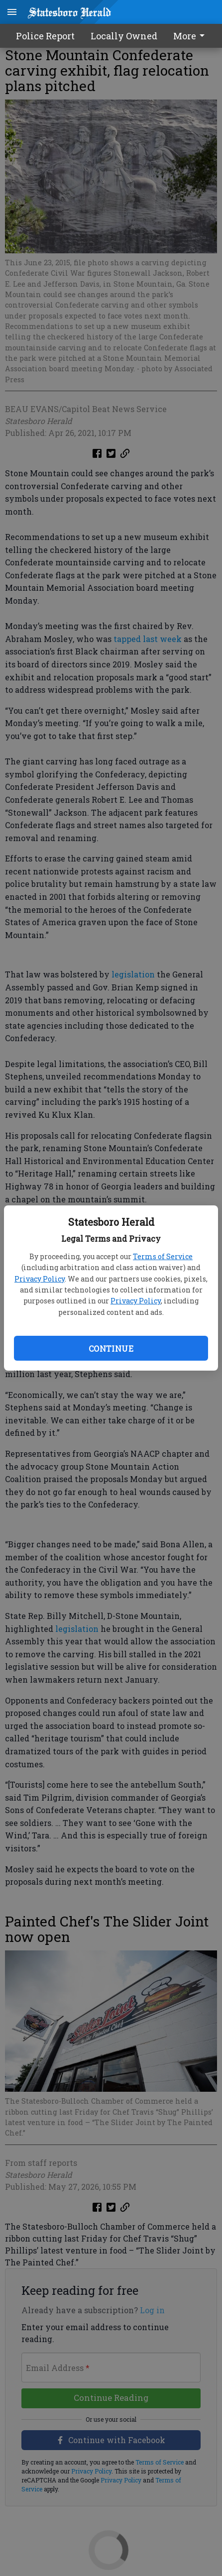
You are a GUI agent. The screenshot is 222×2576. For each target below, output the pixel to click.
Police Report (45, 36)
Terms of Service (163, 1256)
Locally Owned (124, 36)
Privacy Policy (39, 1279)
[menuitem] (191, 36)
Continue (111, 1348)
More (190, 35)
